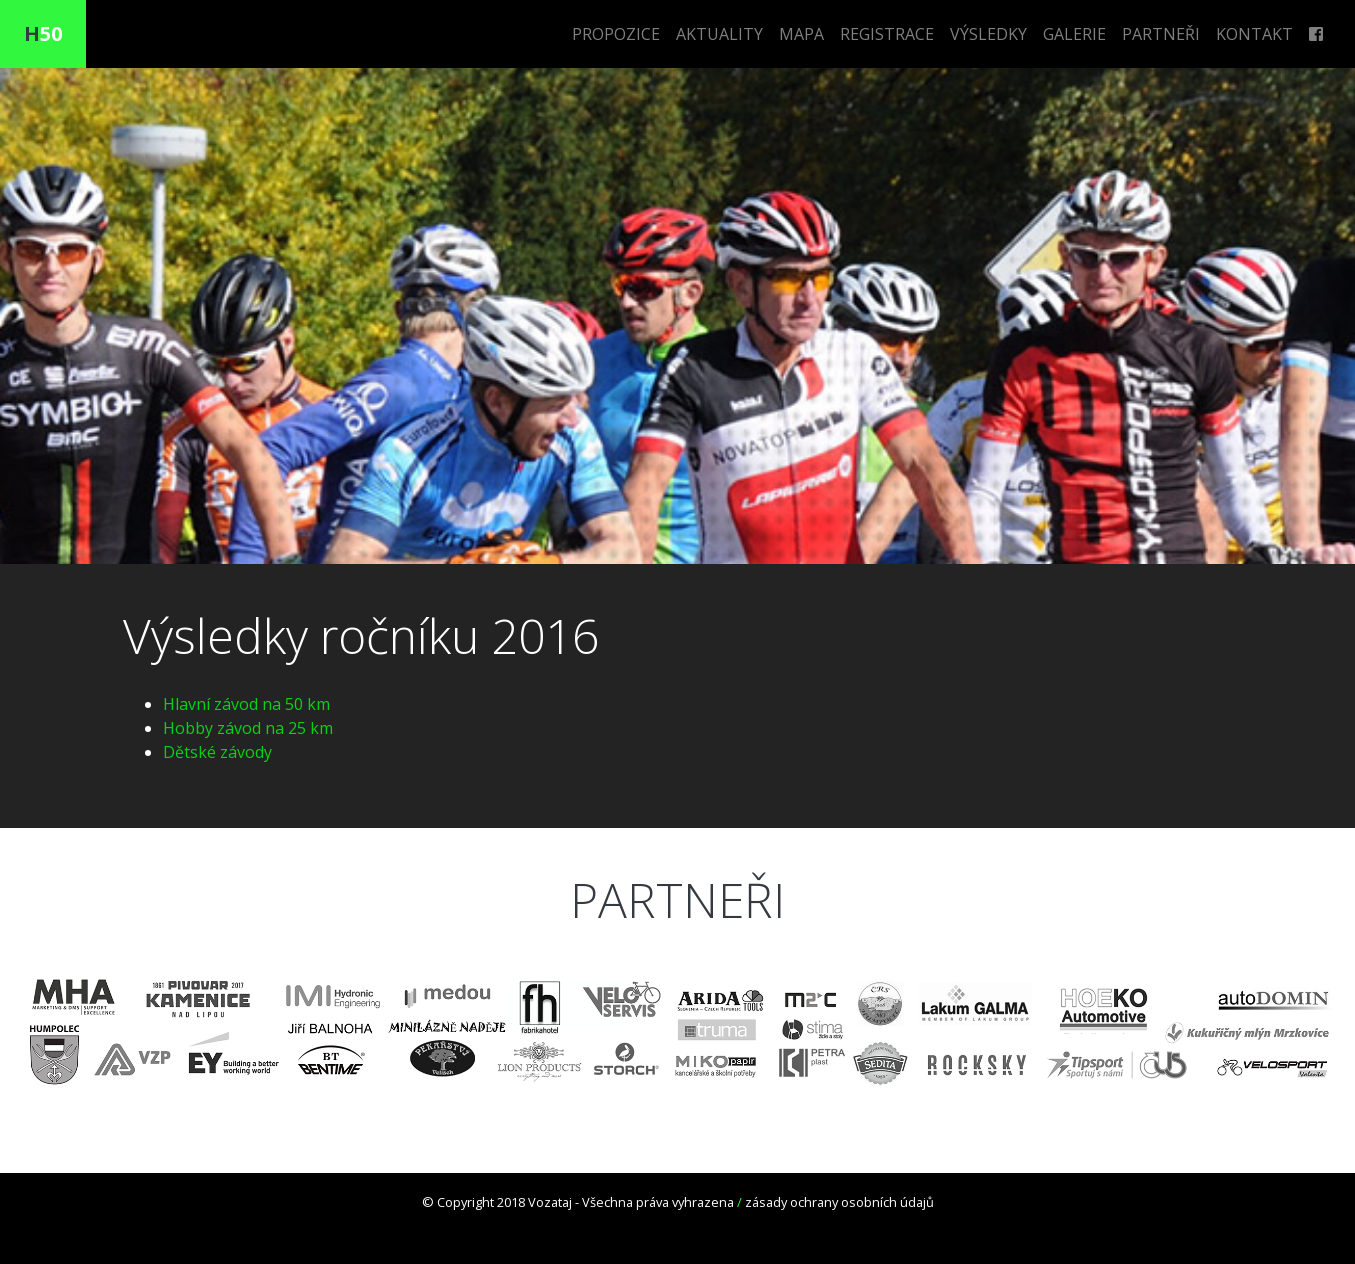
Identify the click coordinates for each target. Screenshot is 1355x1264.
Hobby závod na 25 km (248, 728)
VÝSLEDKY (988, 34)
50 (43, 33)
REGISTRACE (887, 34)
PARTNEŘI (1161, 34)
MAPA (801, 34)
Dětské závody (217, 752)
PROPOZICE (616, 34)
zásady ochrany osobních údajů (839, 1202)
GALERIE (1074, 34)
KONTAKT (1254, 34)
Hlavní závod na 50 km (246, 704)
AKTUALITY (719, 34)
